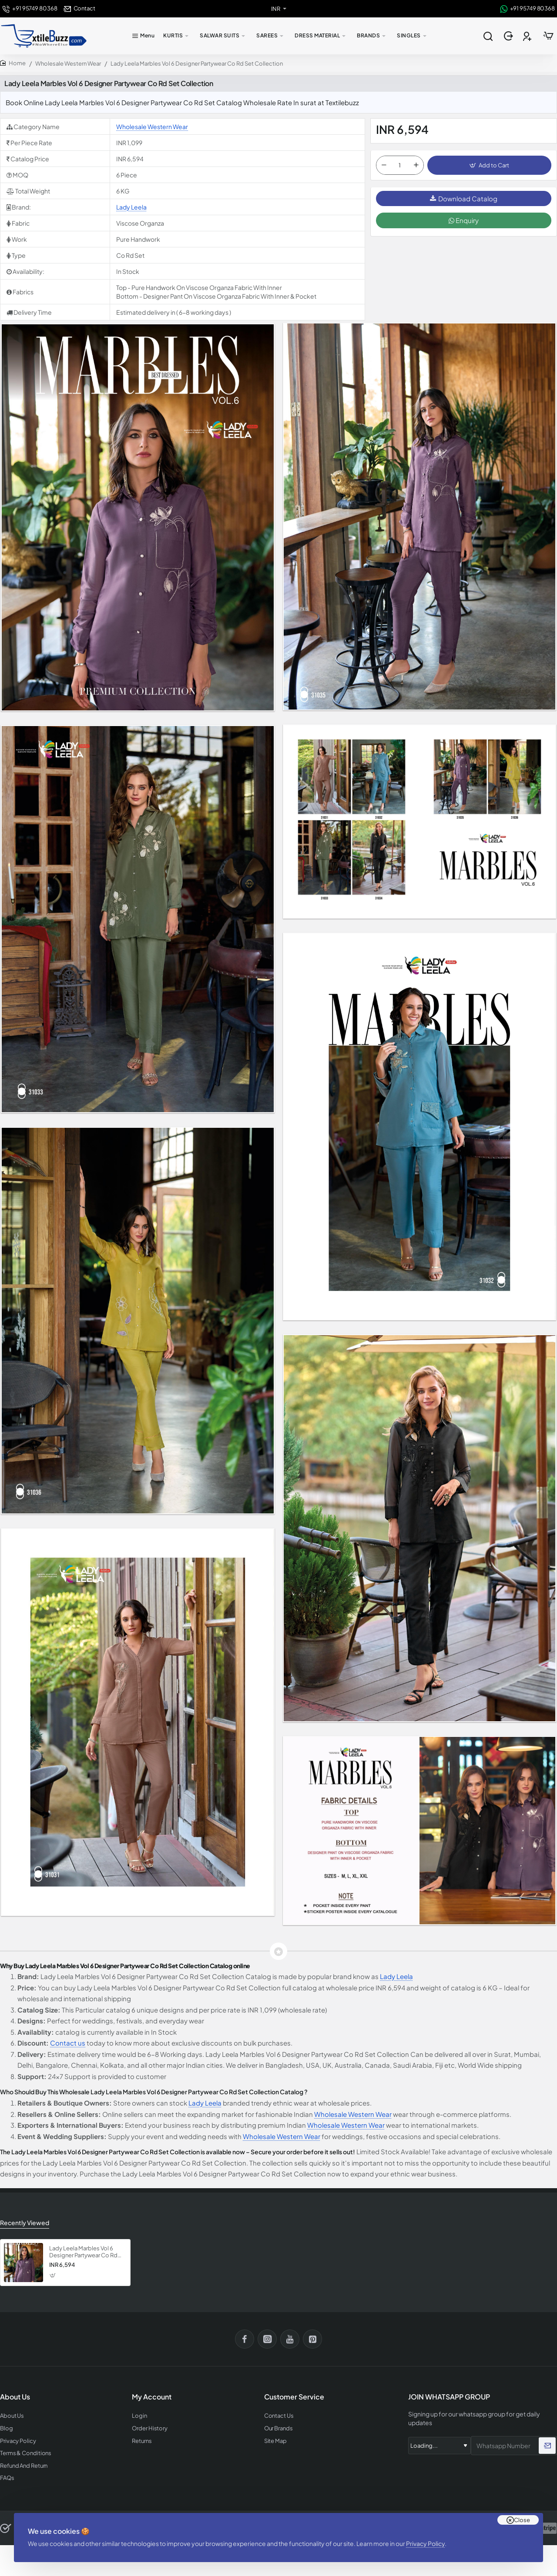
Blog (6, 2428)
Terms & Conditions (25, 2453)
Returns (141, 2441)
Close (522, 2519)
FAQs (7, 2478)
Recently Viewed (24, 2222)
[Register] (528, 36)
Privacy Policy (425, 2543)
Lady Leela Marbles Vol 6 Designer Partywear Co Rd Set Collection (83, 2252)
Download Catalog (463, 198)
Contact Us (279, 2416)
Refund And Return (23, 2466)
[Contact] (79, 8)
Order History (150, 2428)
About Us (12, 2416)
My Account (151, 2397)
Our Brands (278, 2428)
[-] (383, 165)
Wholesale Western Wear (68, 63)
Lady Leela (131, 207)
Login (139, 2416)
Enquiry (464, 220)
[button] (489, 165)
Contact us (67, 2043)
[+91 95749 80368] (30, 8)
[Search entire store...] (488, 36)
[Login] (509, 36)
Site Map (275, 2441)
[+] (416, 165)
